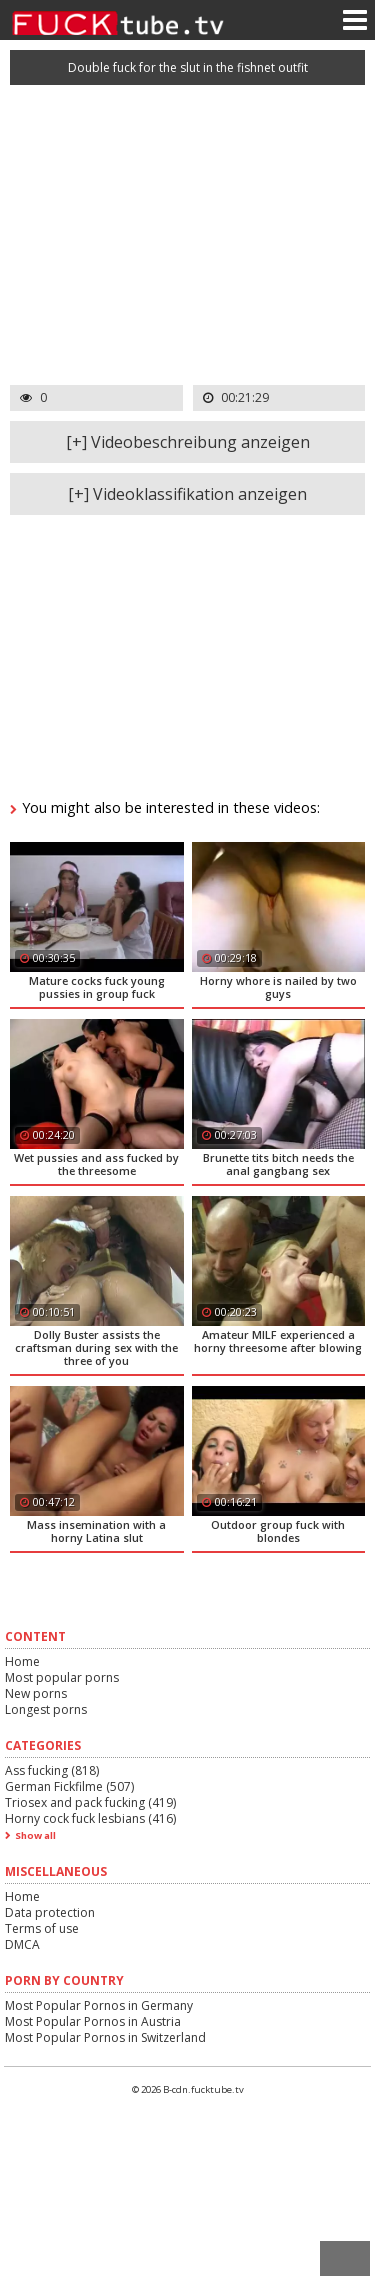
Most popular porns (62, 1677)
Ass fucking (52, 1770)
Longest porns (46, 1709)
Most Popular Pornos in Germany (99, 2005)
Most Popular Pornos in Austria (93, 2021)
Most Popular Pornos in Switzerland (105, 2037)
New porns (36, 1693)
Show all (35, 1835)
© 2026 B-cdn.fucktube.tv (188, 2089)
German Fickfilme (69, 1786)
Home (22, 1661)
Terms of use (42, 1928)
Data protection (50, 1912)
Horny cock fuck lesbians (90, 1818)
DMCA (22, 1944)
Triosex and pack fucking (90, 1802)
